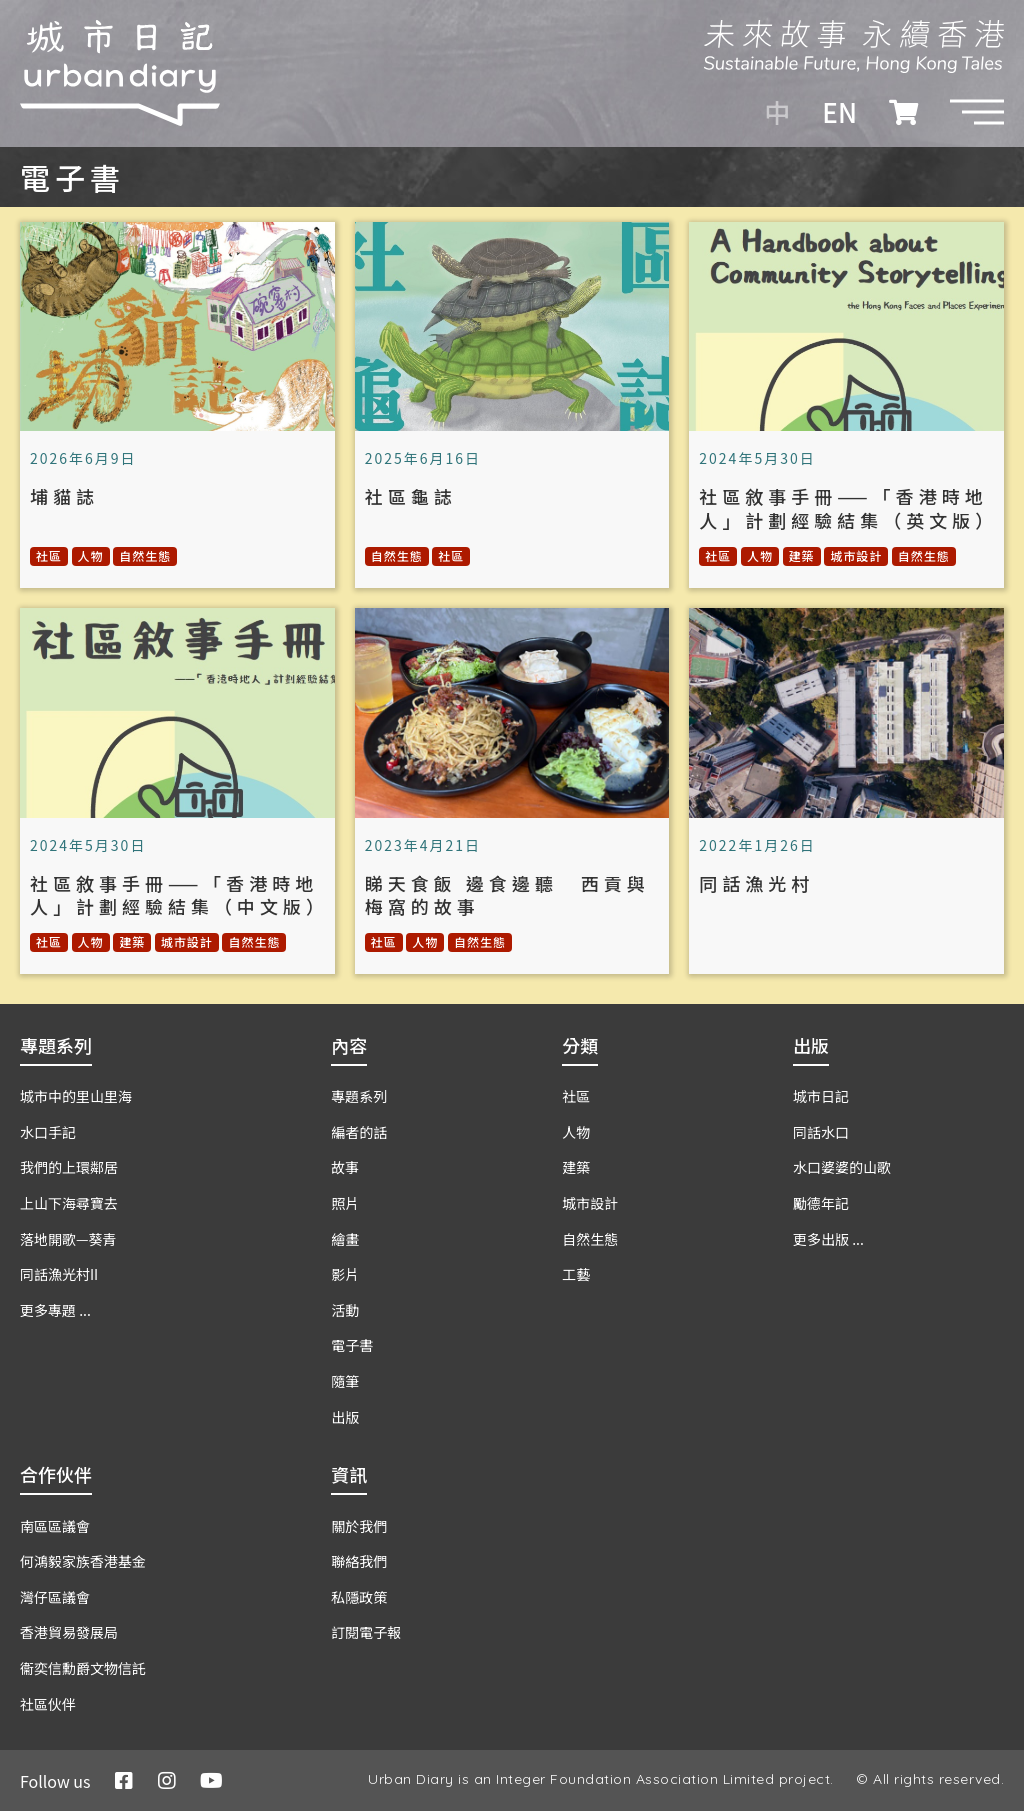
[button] (977, 112)
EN (839, 112)
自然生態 (145, 555)
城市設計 (856, 555)
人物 (91, 555)
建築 (802, 555)
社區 (49, 555)
